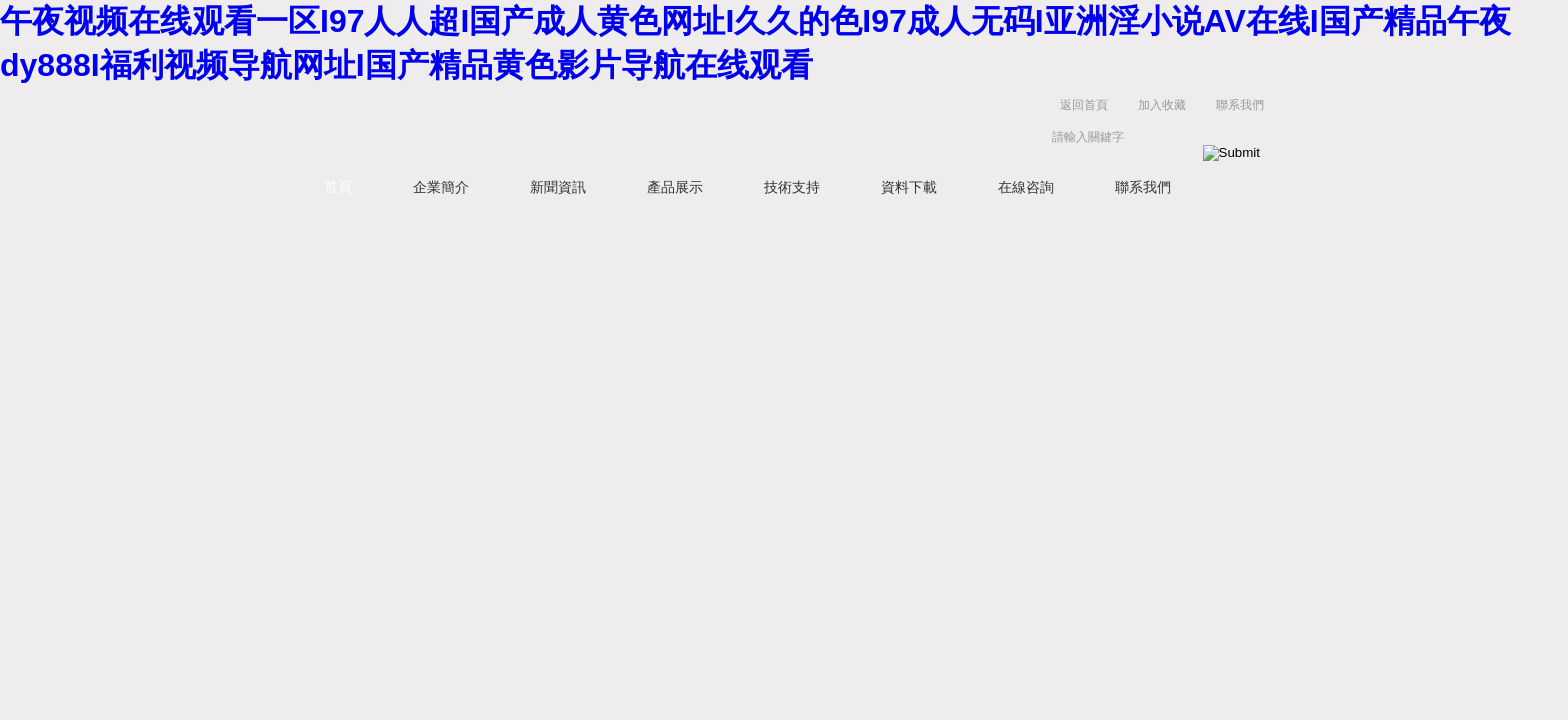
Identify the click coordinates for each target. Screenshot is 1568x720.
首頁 (338, 187)
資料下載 (909, 187)
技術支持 (792, 187)
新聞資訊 (558, 187)
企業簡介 (441, 187)
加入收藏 (1162, 105)
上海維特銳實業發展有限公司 (604, 125)
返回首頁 (1084, 105)
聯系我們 (1240, 105)
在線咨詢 (1026, 187)
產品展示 (675, 187)
